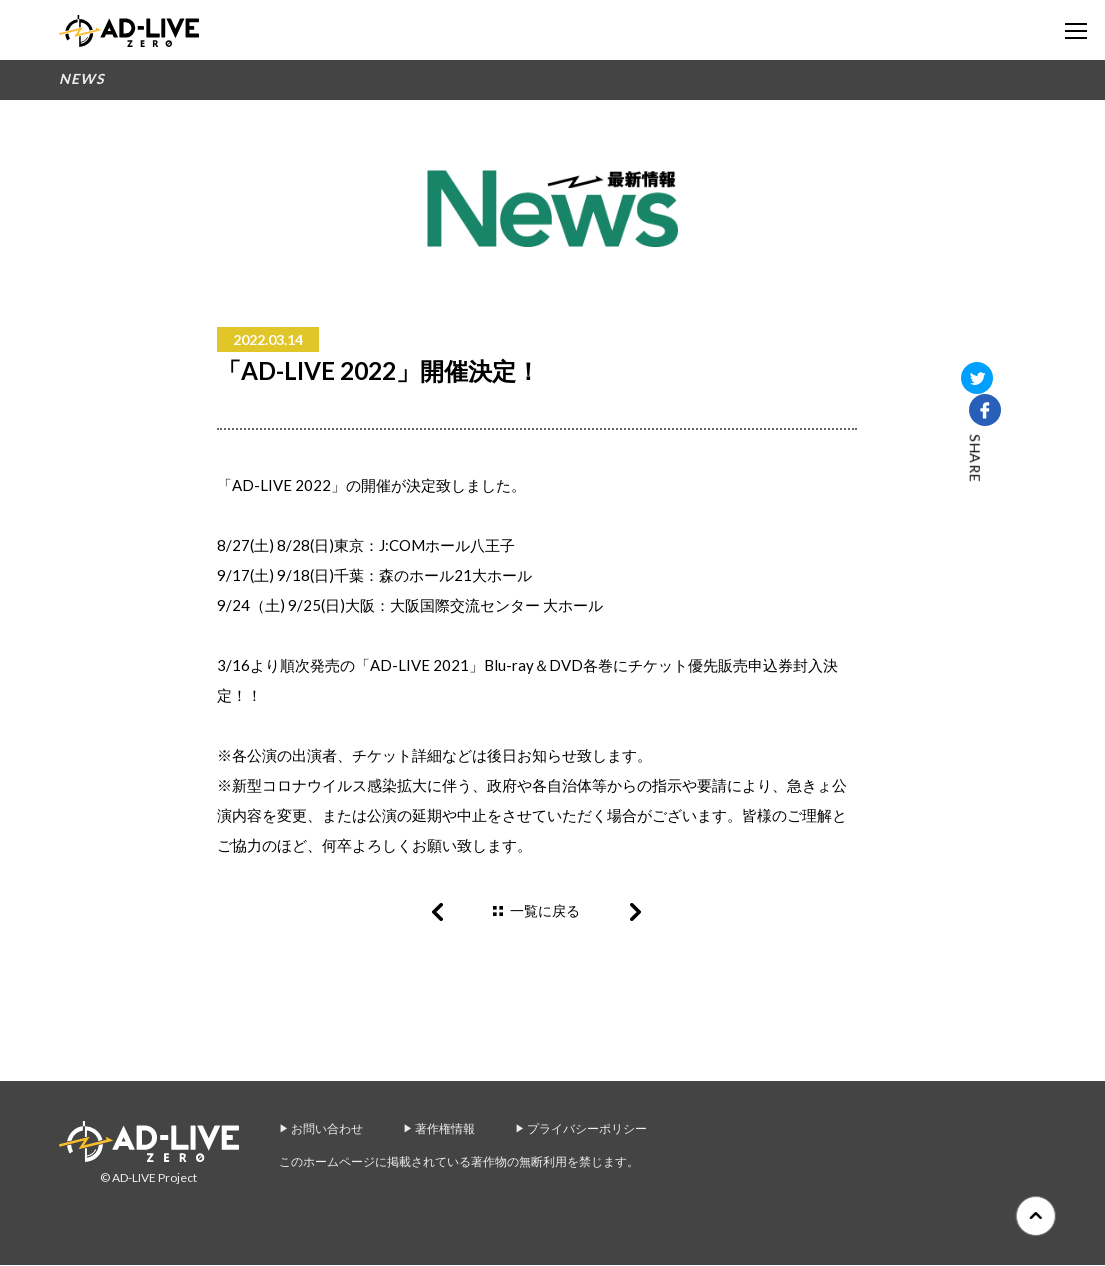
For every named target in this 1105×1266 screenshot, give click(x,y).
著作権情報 (445, 1129)
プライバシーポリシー (587, 1129)
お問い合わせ (327, 1129)
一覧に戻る (545, 910)
